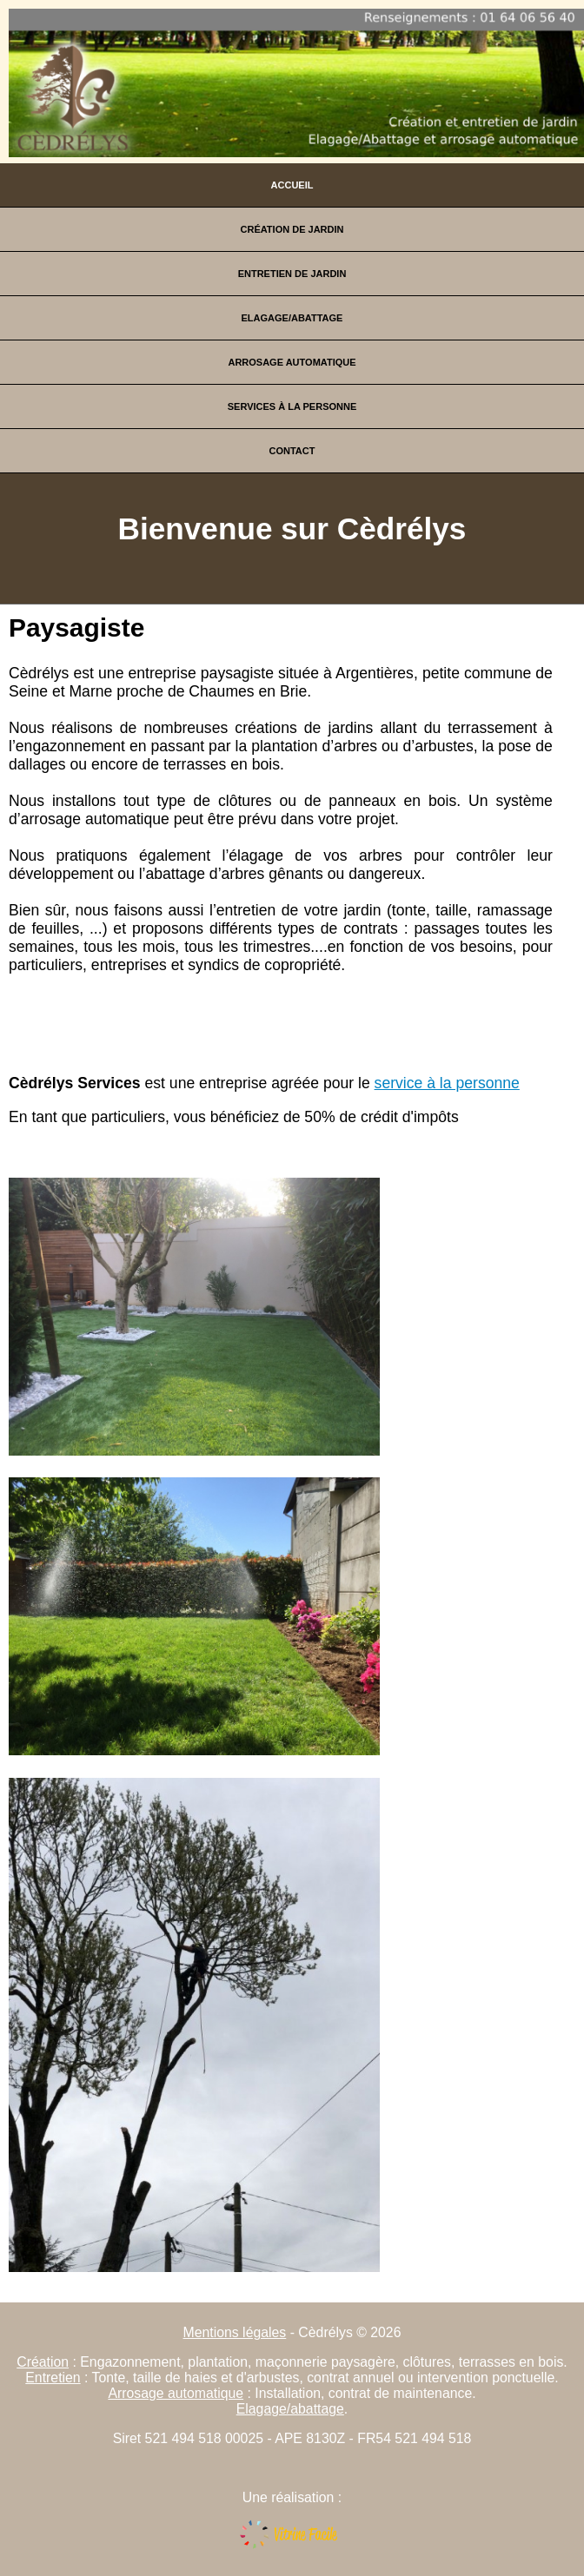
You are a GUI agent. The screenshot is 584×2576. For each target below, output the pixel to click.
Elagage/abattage (290, 2408)
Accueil (292, 185)
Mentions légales (235, 2332)
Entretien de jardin (292, 273)
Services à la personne (292, 406)
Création (43, 2362)
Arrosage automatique (291, 362)
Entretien (52, 2377)
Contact (292, 451)
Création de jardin (292, 229)
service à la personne (447, 1083)
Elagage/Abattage (292, 318)
